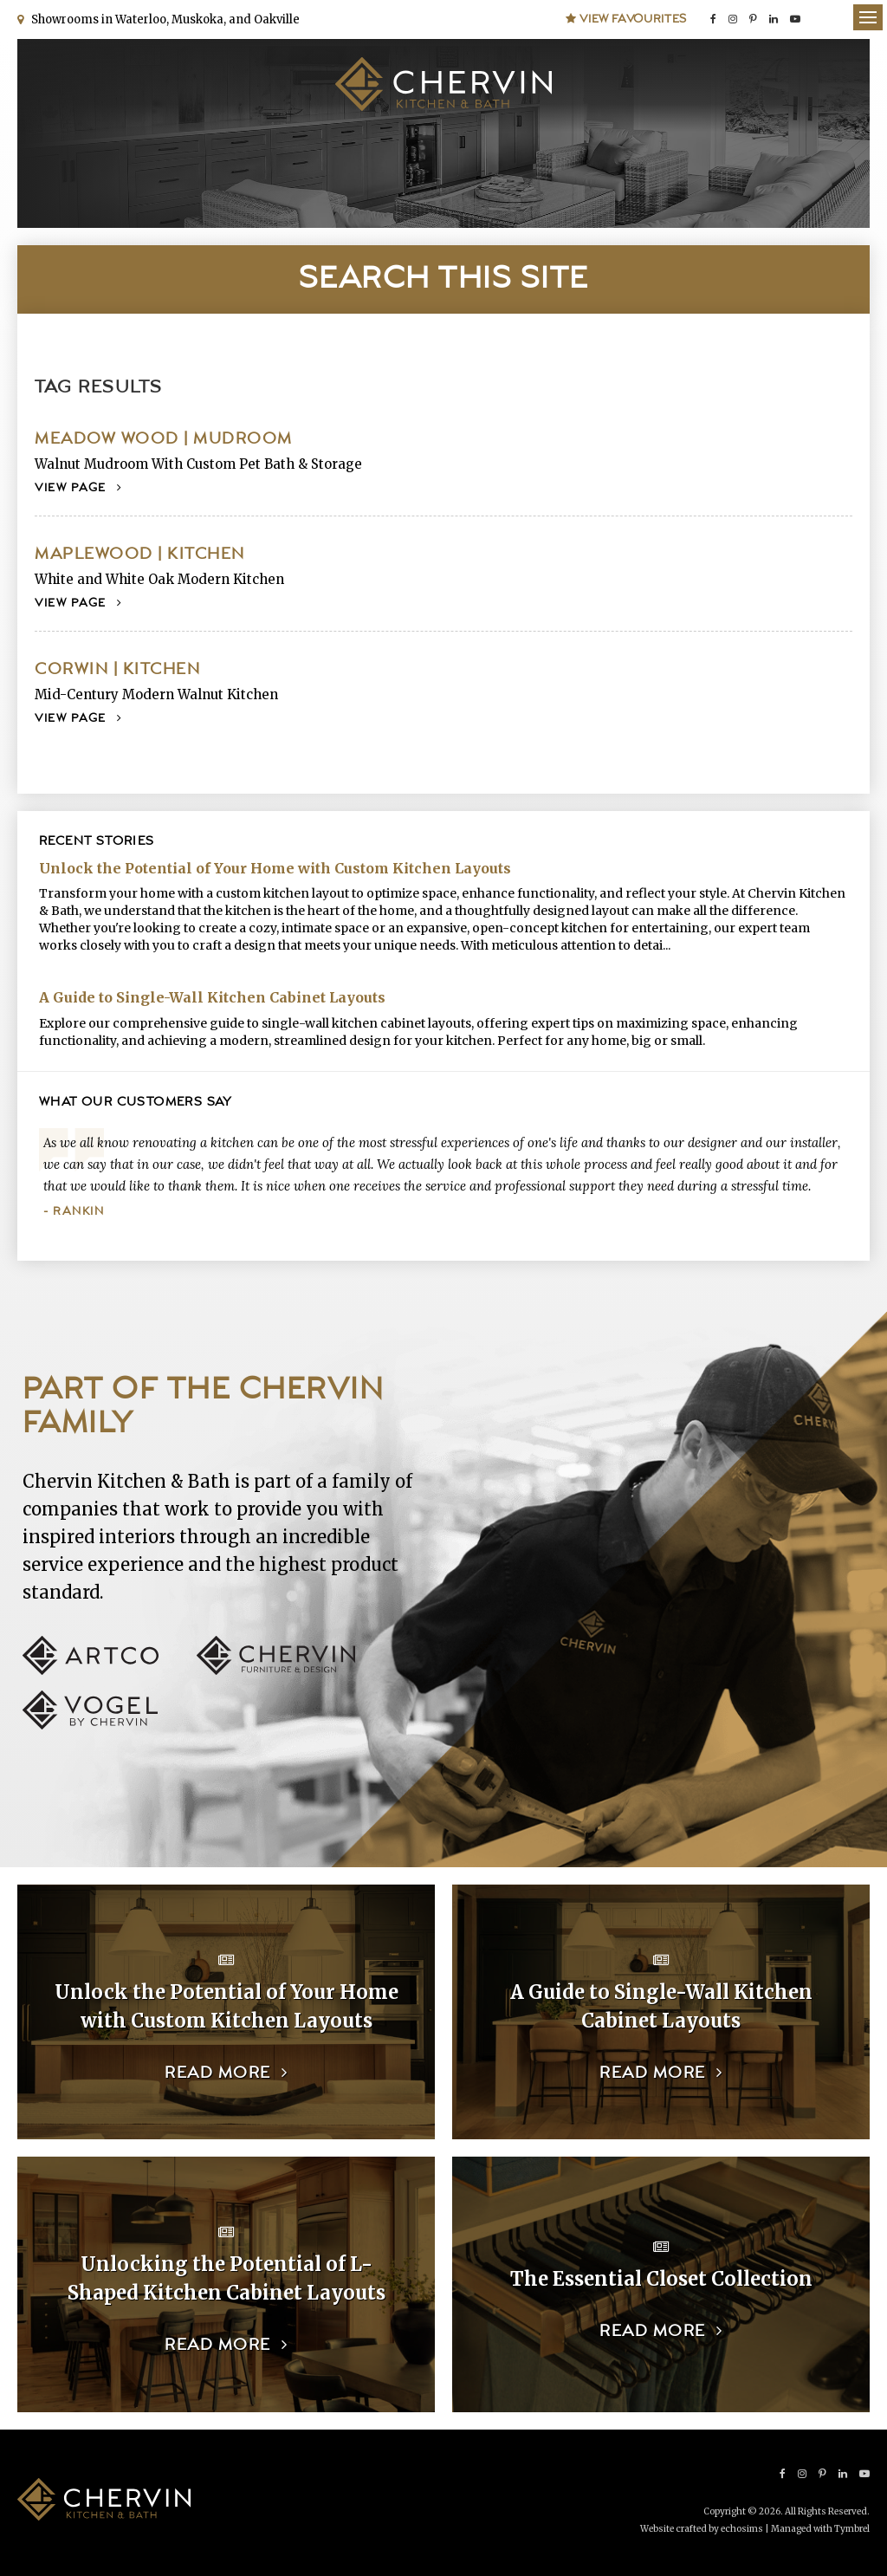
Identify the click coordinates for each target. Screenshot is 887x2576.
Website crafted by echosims (701, 2528)
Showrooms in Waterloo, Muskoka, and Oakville (163, 19)
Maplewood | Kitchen (140, 554)
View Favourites (626, 19)
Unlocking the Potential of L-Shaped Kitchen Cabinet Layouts (226, 2278)
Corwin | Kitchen (117, 669)
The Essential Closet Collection (661, 2279)
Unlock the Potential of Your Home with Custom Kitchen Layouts (275, 868)
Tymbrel (852, 2528)
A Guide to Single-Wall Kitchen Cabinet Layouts (212, 997)
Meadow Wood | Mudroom (164, 439)
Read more (218, 2073)
